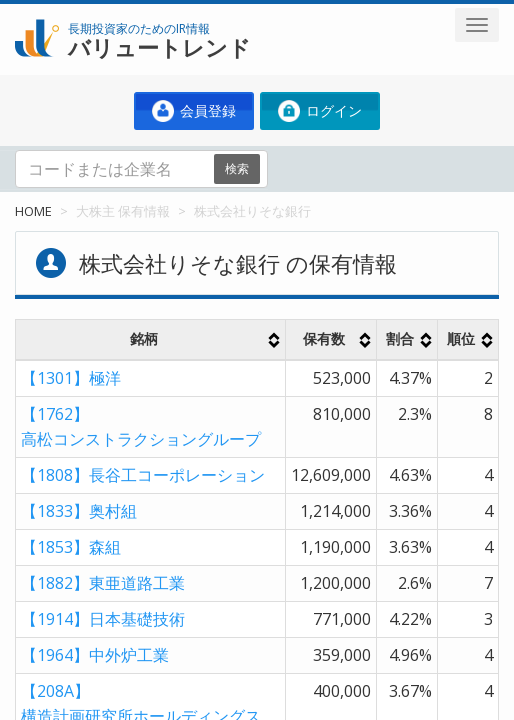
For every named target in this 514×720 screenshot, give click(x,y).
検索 (237, 168)
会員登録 (194, 111)
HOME (33, 211)
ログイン (320, 111)
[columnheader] (151, 340)
